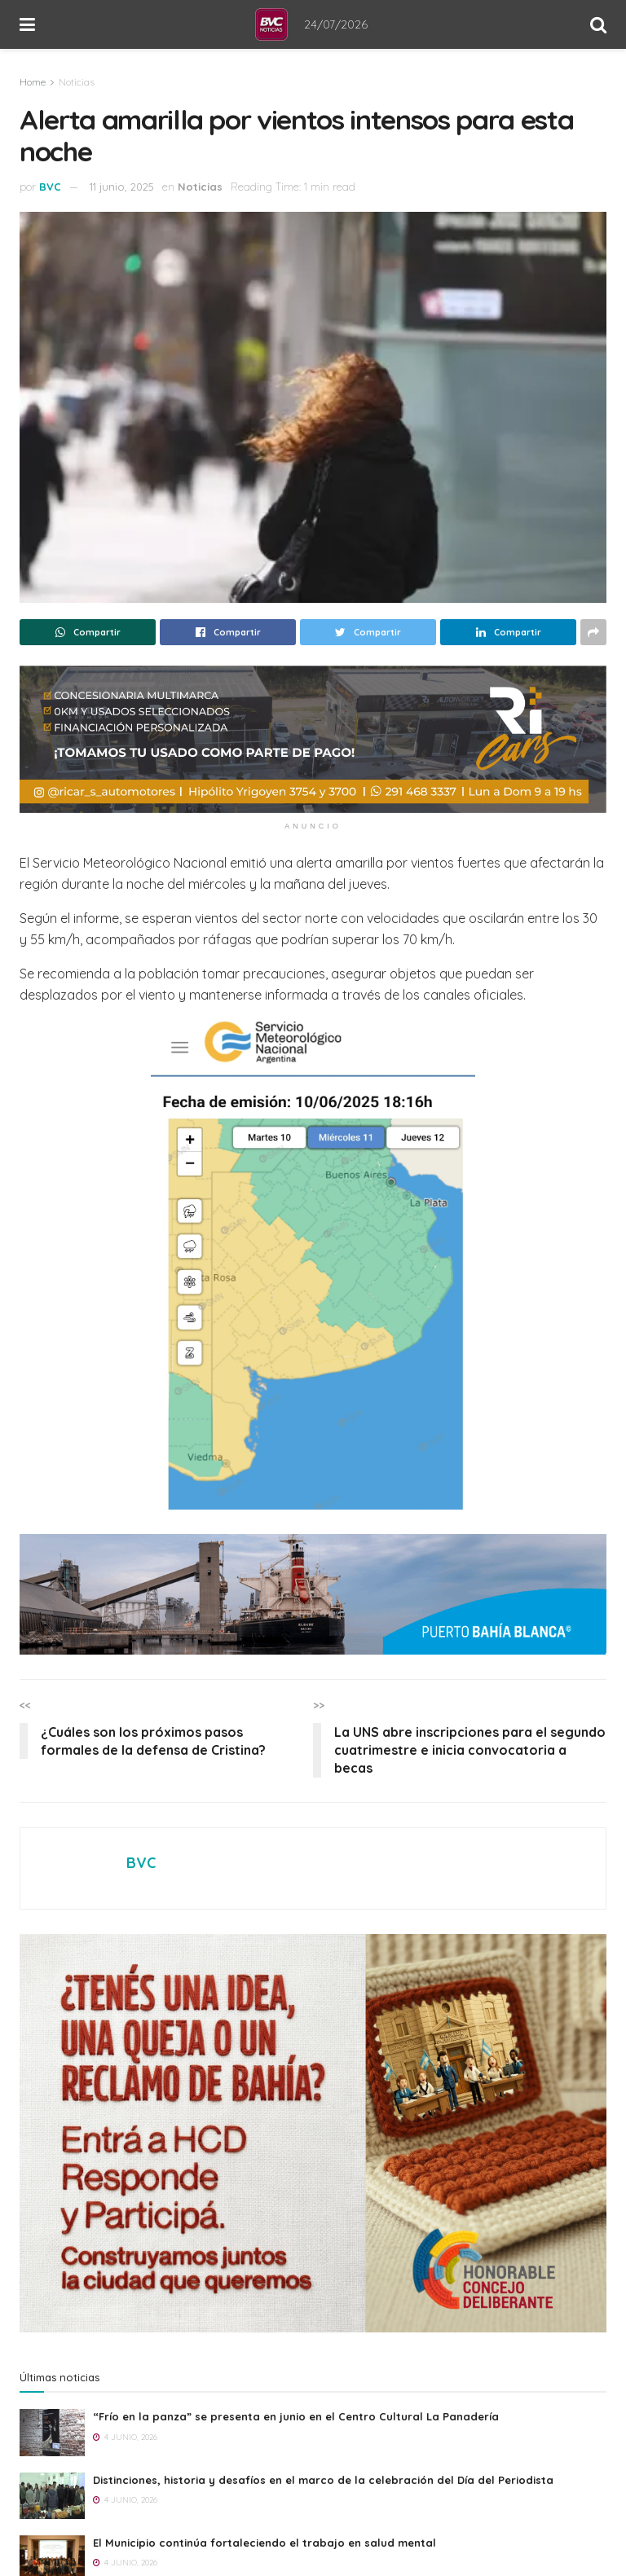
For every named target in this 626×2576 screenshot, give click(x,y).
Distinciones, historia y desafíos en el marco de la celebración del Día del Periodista (323, 2479)
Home (33, 82)
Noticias (77, 82)
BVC (50, 186)
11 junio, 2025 (122, 186)
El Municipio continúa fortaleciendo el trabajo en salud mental (264, 2542)
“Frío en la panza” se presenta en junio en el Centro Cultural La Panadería (296, 2416)
